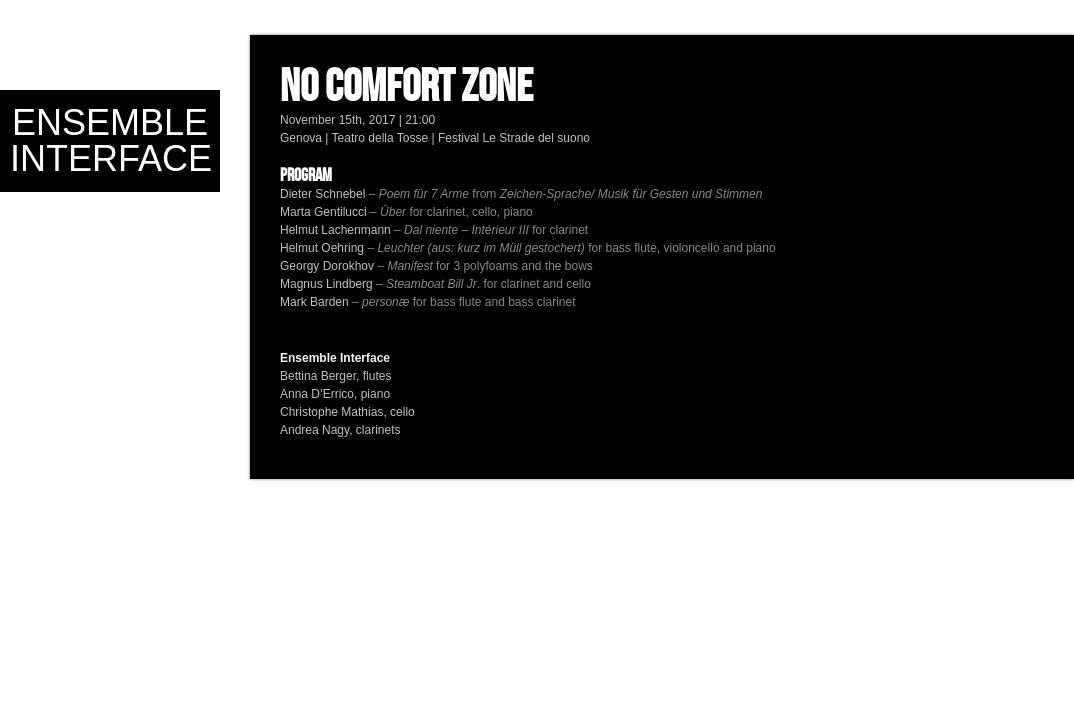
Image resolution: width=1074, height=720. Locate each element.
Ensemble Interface (111, 140)
